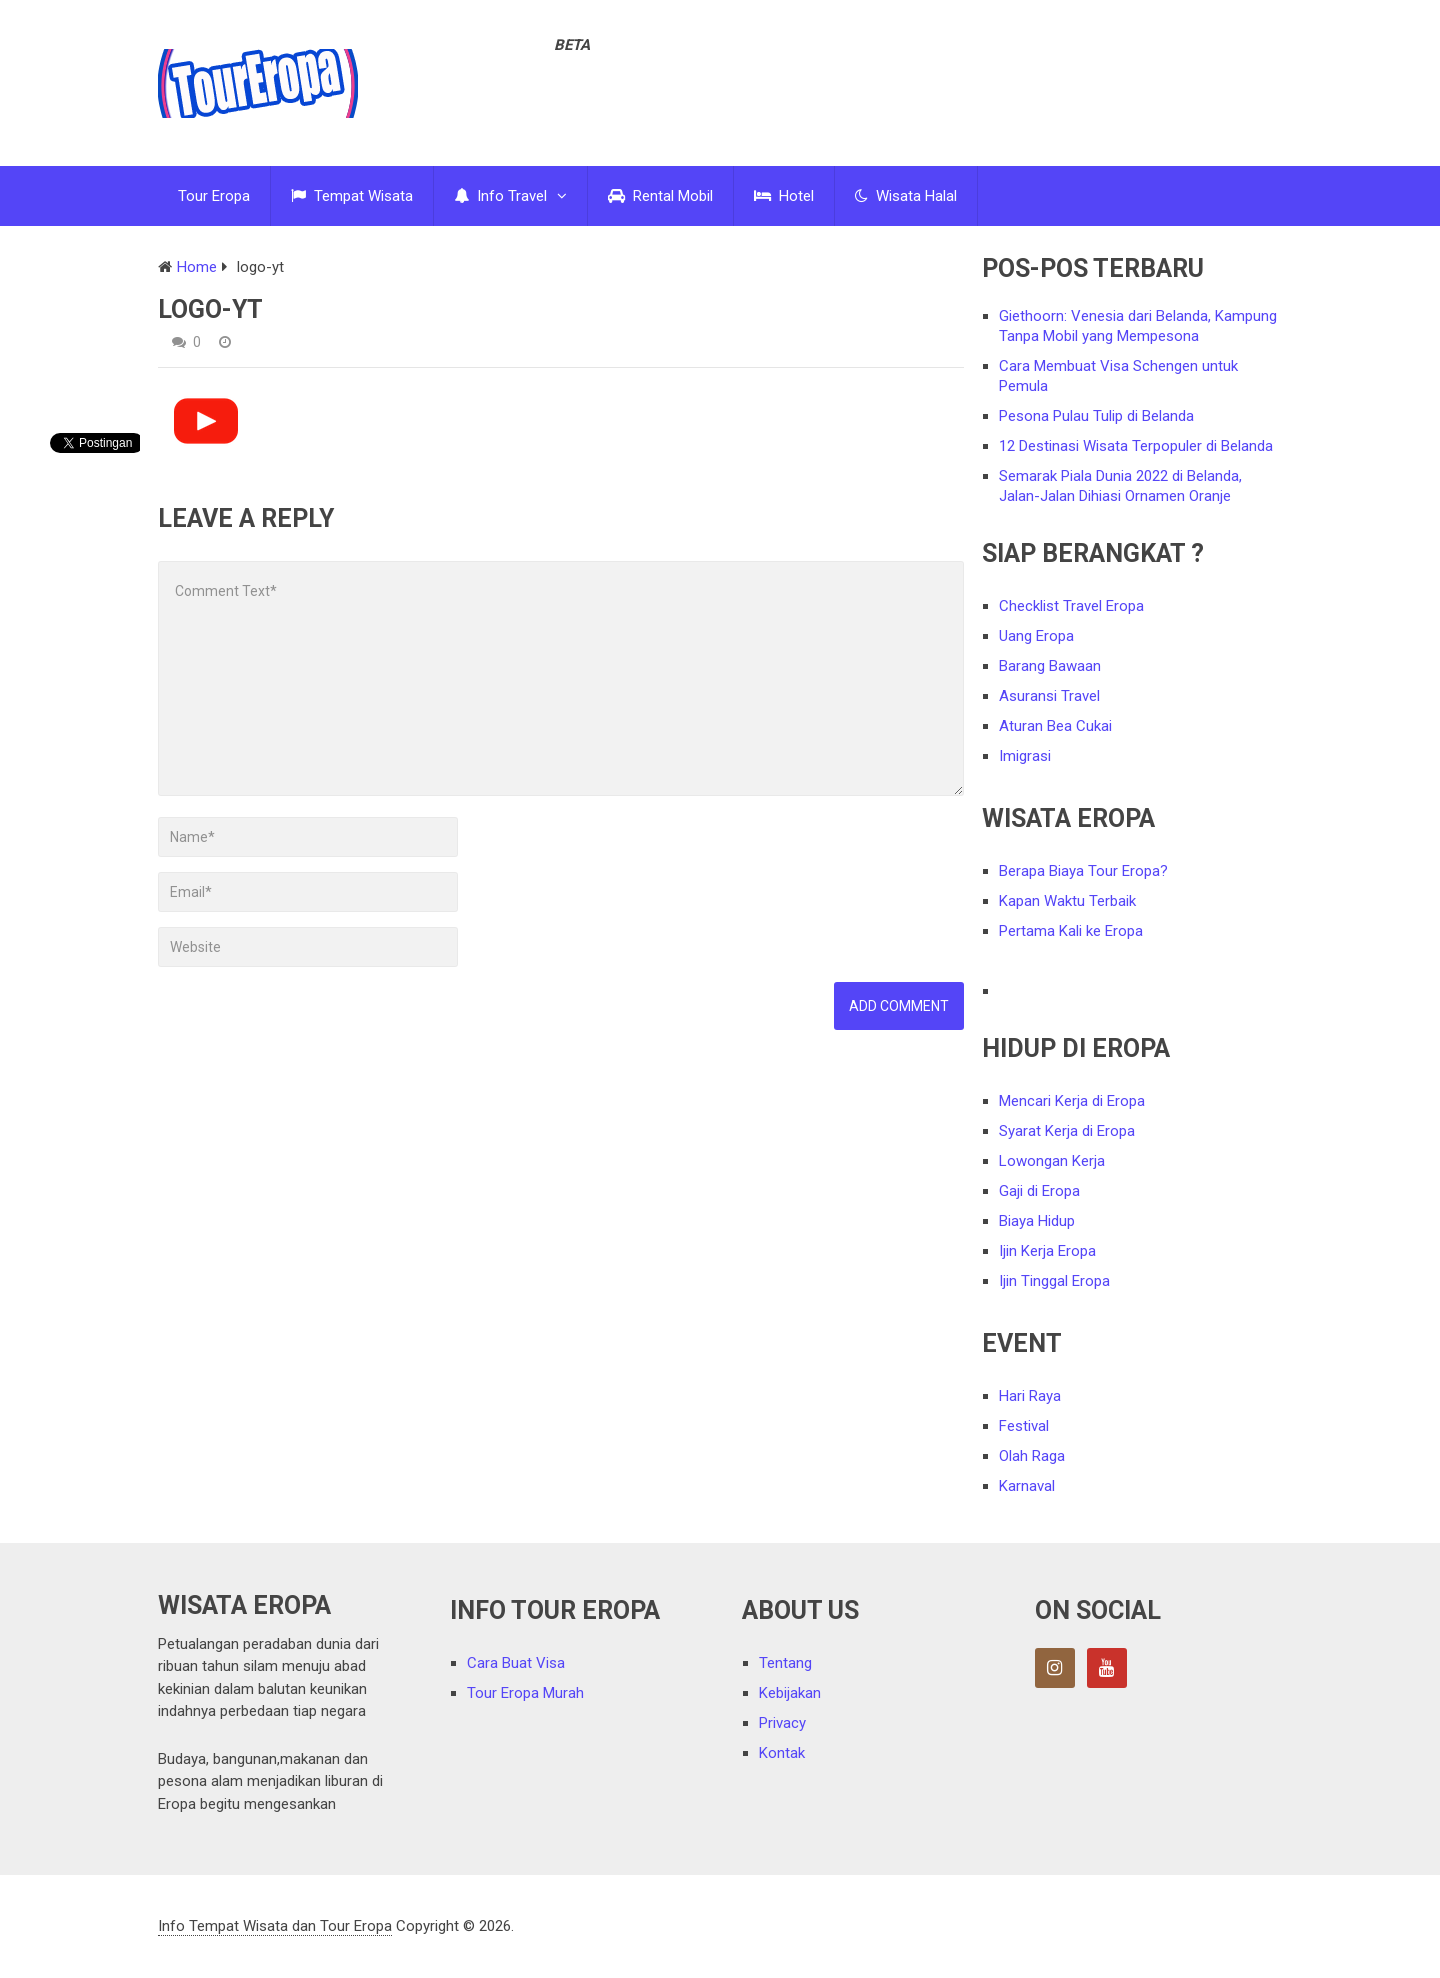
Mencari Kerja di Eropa (1072, 1101)
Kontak (782, 1753)
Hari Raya (1030, 1396)
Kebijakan (790, 1693)
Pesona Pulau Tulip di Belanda (1096, 416)
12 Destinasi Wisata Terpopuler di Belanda (1136, 446)
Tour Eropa (214, 196)
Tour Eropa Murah (525, 1693)
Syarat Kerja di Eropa (1067, 1131)
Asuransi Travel (1049, 696)
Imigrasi (1025, 756)
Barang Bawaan (1050, 666)
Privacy (782, 1723)
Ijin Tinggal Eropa (1054, 1281)
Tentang (785, 1663)
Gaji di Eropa (1039, 1191)
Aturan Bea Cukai (1055, 726)
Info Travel (500, 196)
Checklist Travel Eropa (1071, 606)
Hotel (784, 196)
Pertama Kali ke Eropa (1071, 931)
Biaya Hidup (1037, 1221)
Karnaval (1027, 1486)
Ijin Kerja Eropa (1047, 1251)
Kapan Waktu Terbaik (1067, 901)
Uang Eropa (1036, 636)
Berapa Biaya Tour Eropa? (1083, 871)
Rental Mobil (660, 196)
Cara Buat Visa (516, 1663)
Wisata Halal (906, 196)
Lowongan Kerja (1052, 1161)
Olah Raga (1032, 1456)
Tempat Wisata (352, 196)
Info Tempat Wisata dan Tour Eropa (275, 1926)
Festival (1024, 1426)
